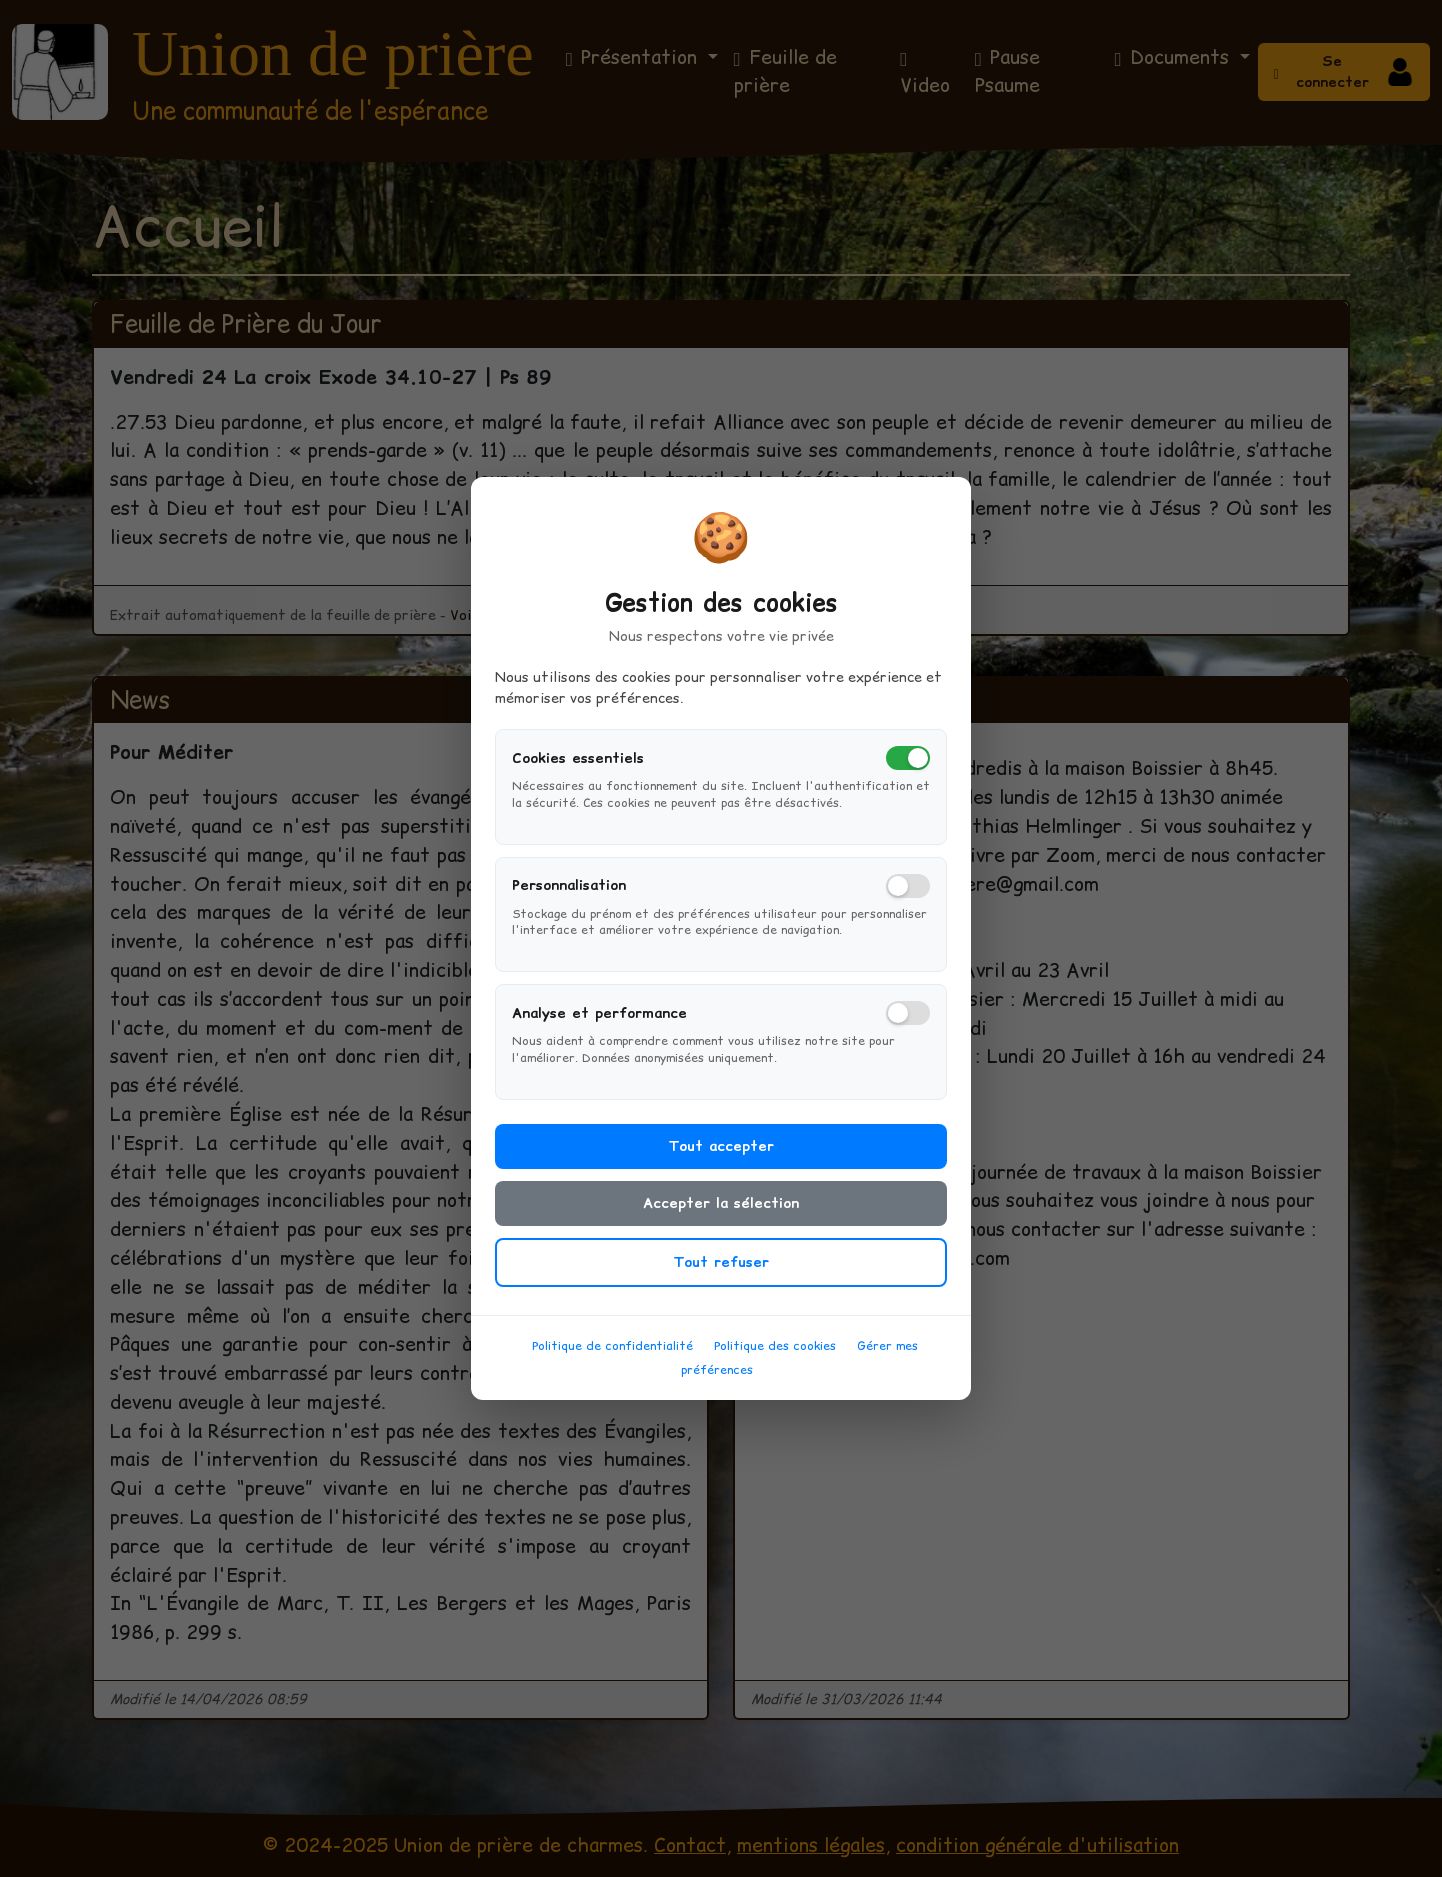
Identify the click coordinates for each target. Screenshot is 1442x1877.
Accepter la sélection (721, 1211)
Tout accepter (721, 1154)
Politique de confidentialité (612, 1353)
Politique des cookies (775, 1353)
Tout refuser (721, 1270)
